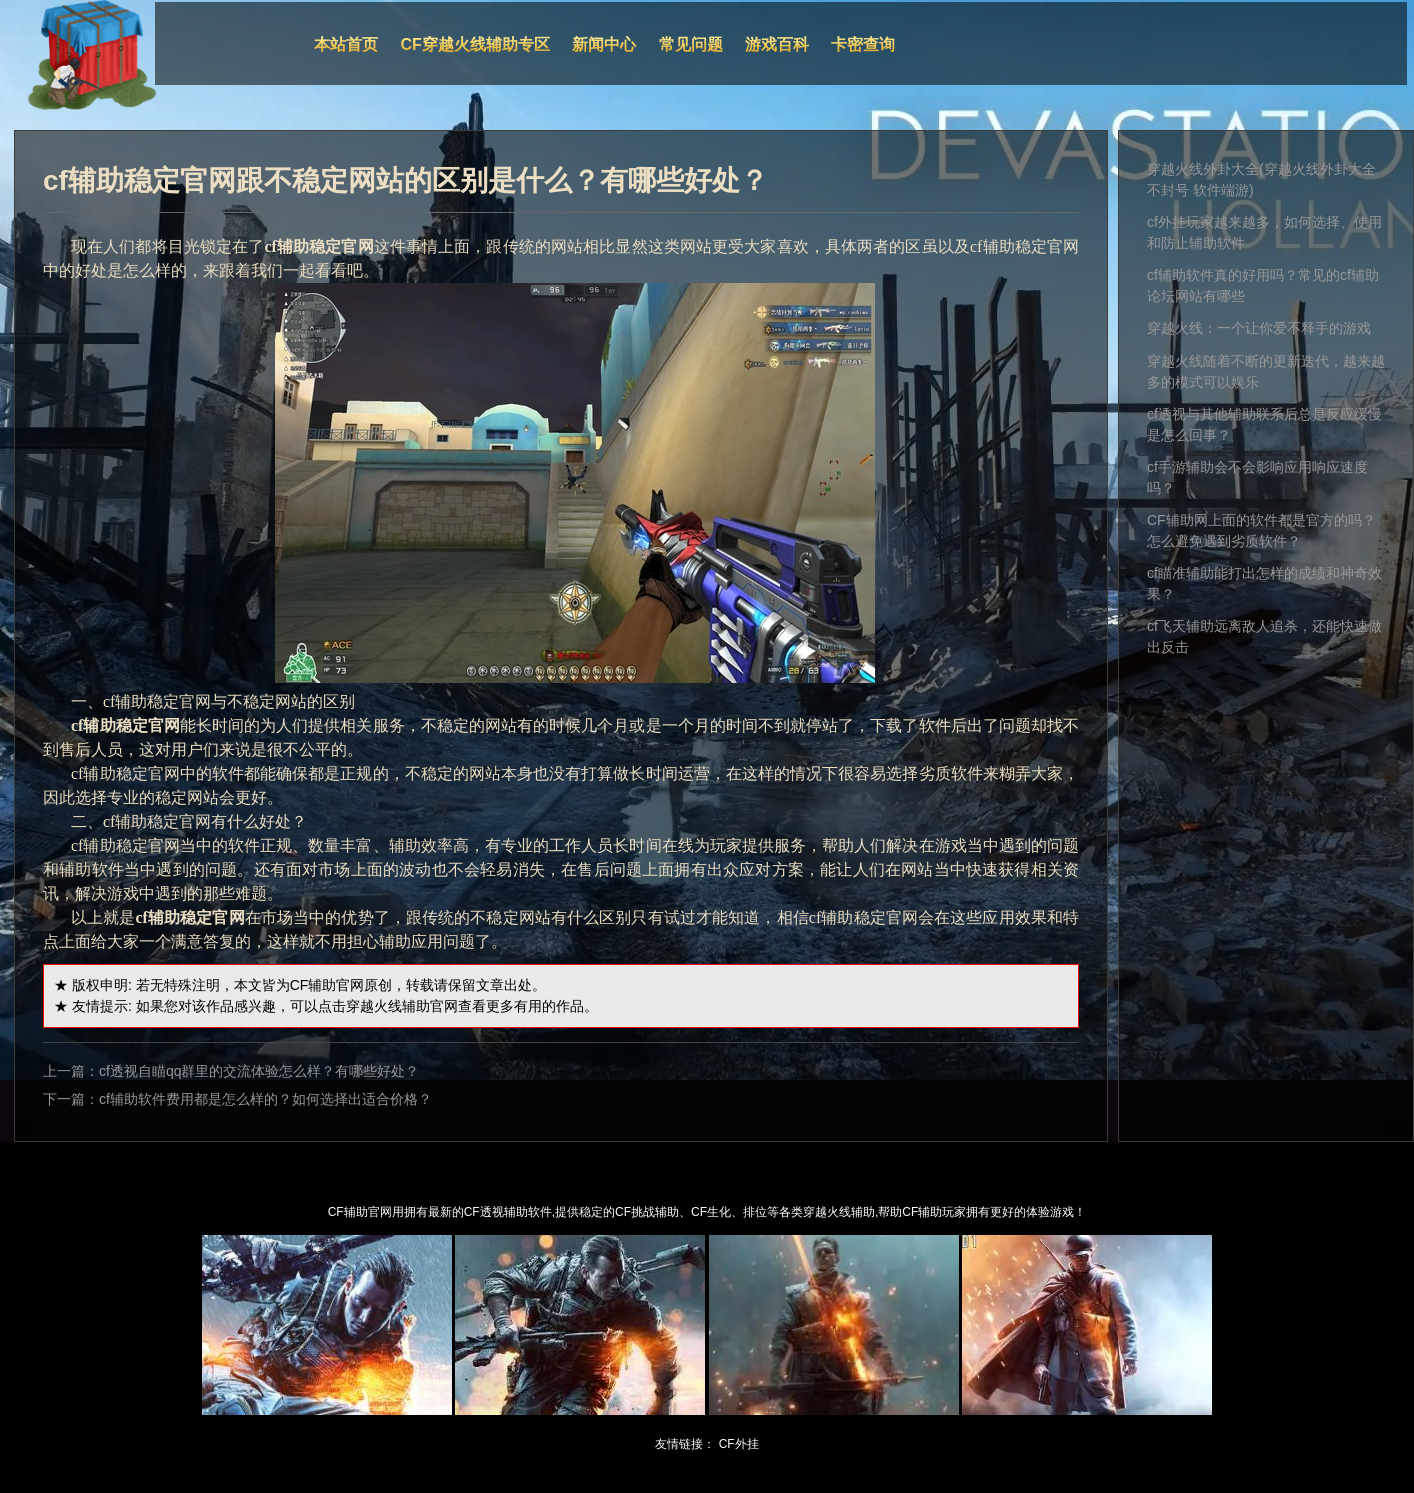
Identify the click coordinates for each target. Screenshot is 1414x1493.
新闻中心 (604, 44)
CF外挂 (739, 1444)
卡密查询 (863, 44)
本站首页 (346, 44)
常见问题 (691, 44)
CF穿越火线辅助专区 (475, 44)
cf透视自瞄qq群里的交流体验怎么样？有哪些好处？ (259, 1071)
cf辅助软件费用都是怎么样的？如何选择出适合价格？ (265, 1099)
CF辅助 (313, 985)
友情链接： (685, 1444)
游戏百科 (777, 44)
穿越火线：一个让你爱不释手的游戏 (1259, 328)
